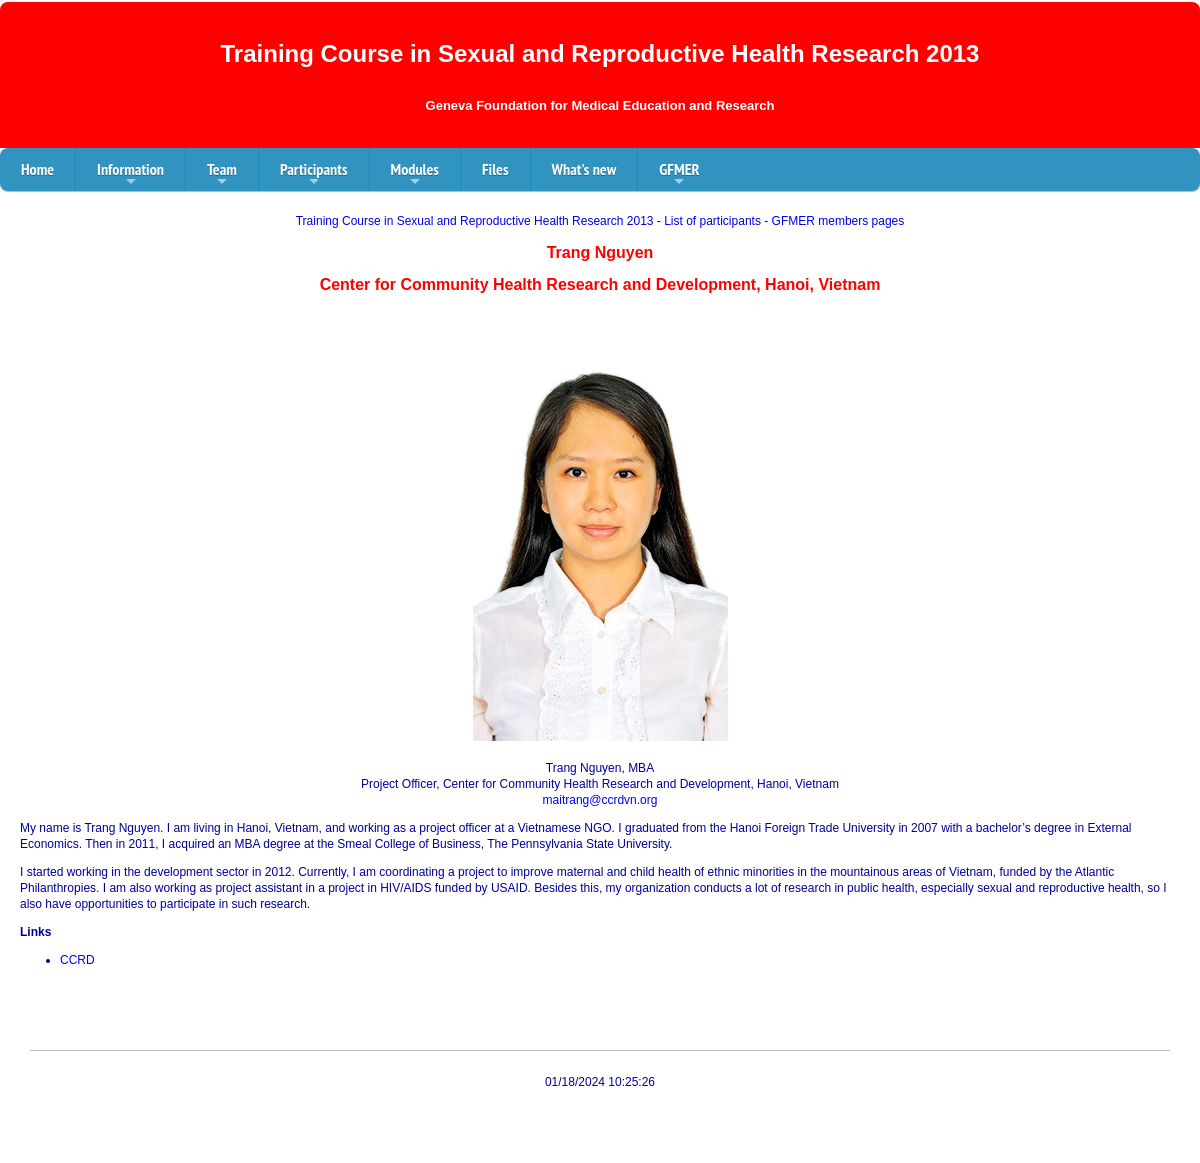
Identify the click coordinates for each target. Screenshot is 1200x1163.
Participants (314, 175)
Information (130, 175)
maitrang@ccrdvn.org (600, 800)
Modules (415, 175)
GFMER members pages (838, 221)
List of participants (712, 221)
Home (37, 169)
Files (495, 169)
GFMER (679, 175)
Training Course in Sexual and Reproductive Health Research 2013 (475, 221)
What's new (584, 169)
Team (222, 175)
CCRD (77, 960)
